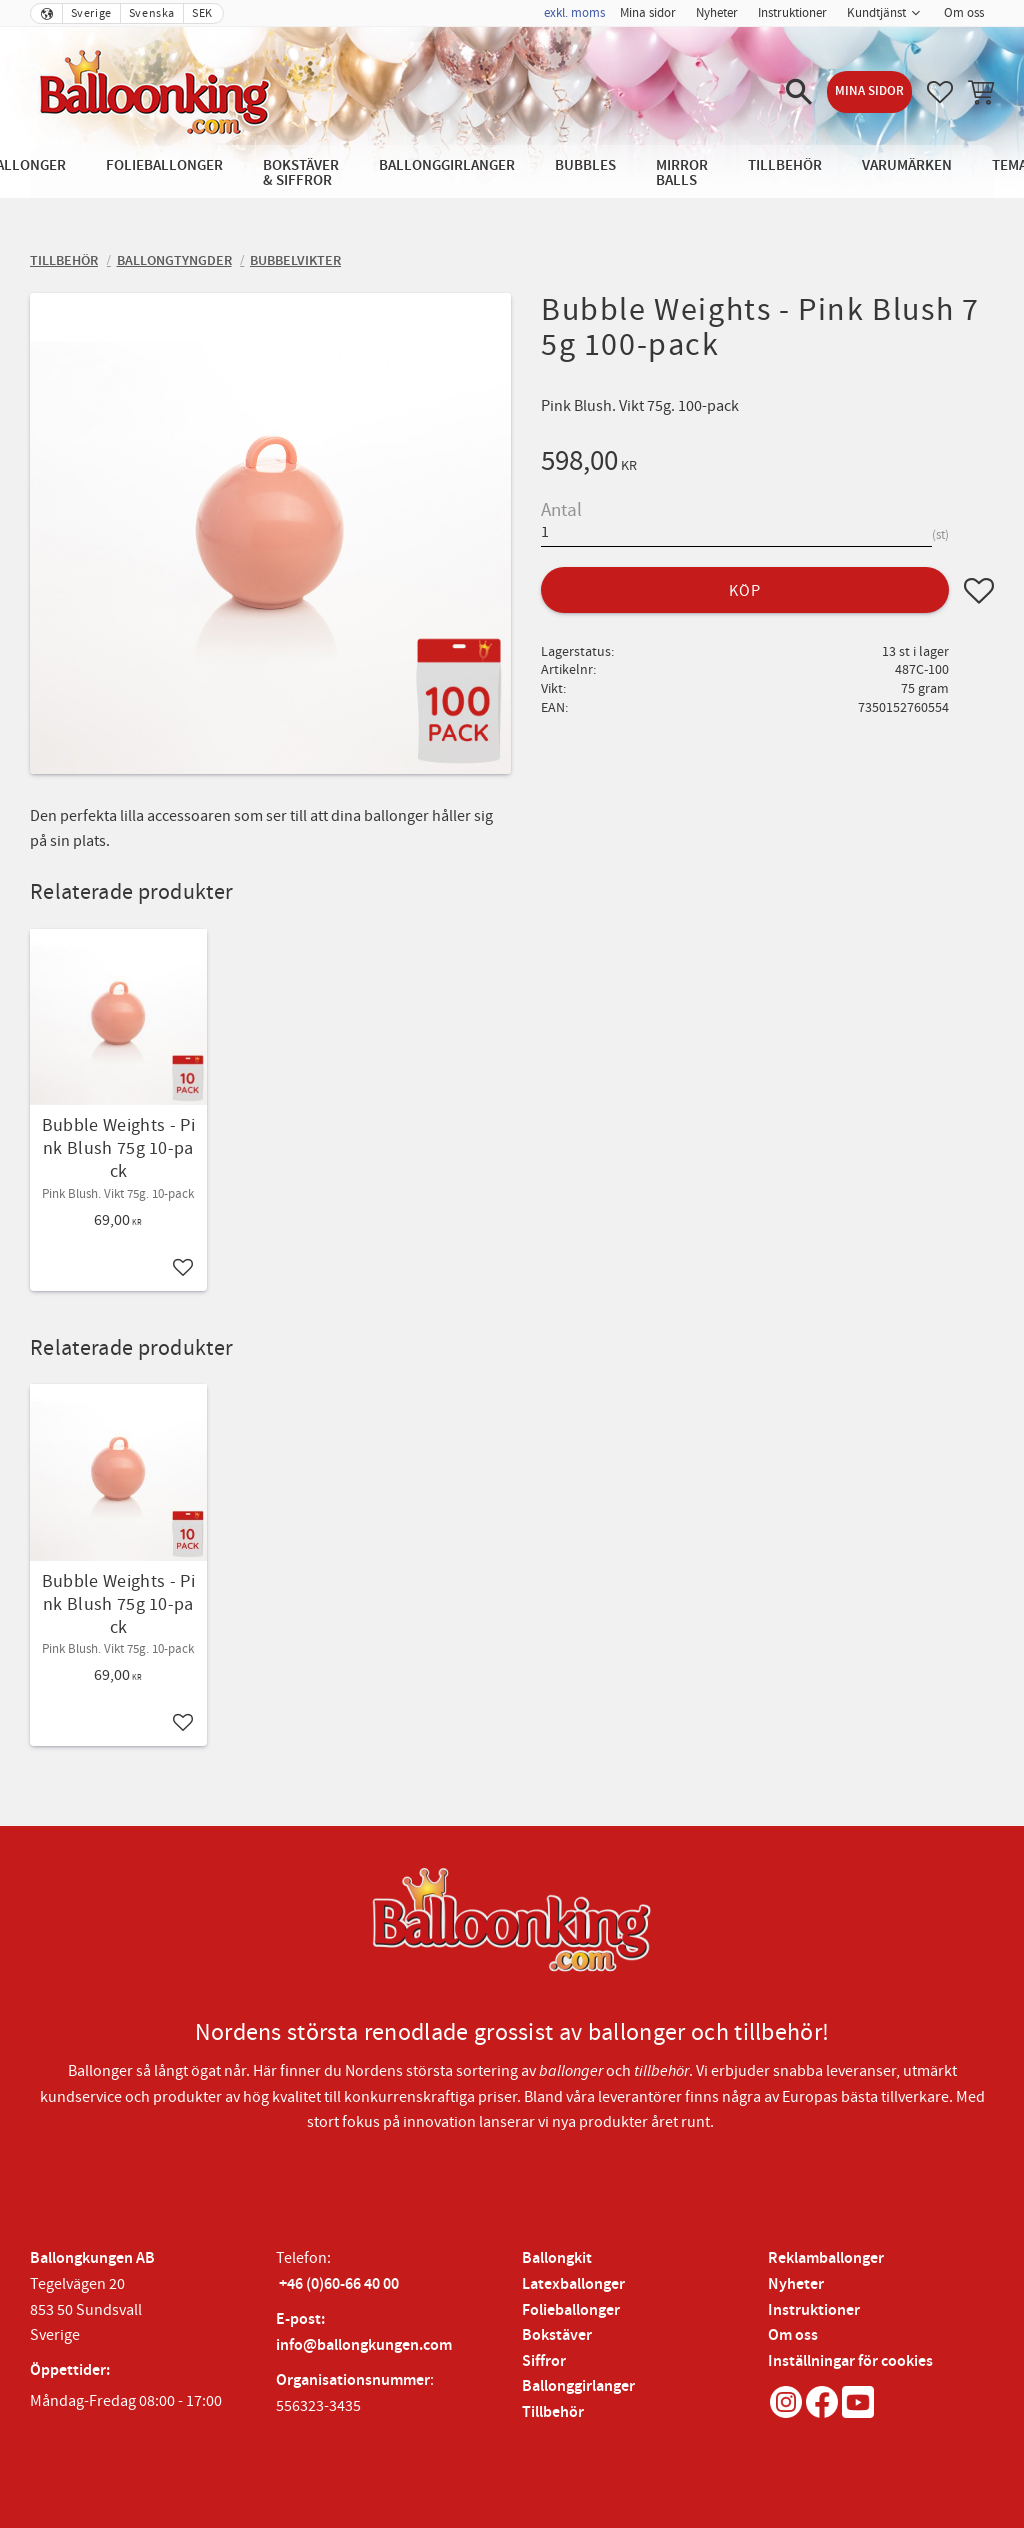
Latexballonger (573, 2284)
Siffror (544, 2361)
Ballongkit (557, 2258)
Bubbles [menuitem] (585, 165)
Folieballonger (571, 2310)
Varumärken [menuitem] (907, 165)
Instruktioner (814, 2310)
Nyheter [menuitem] (717, 13)
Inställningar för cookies (850, 2361)
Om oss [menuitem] (964, 13)
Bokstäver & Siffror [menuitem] (301, 173)
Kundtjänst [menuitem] (876, 13)
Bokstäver (557, 2335)
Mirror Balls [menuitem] (682, 173)
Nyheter (796, 2284)
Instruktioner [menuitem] (792, 13)
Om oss (793, 2335)
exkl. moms (574, 13)
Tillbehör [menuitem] (785, 165)
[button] (799, 92)
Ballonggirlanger (578, 2386)
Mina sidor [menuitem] (648, 13)
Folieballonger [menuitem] (164, 165)
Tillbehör (553, 2412)
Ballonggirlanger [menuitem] (447, 165)
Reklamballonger (826, 2258)
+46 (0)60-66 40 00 (339, 2284)
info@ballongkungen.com (364, 2345)
